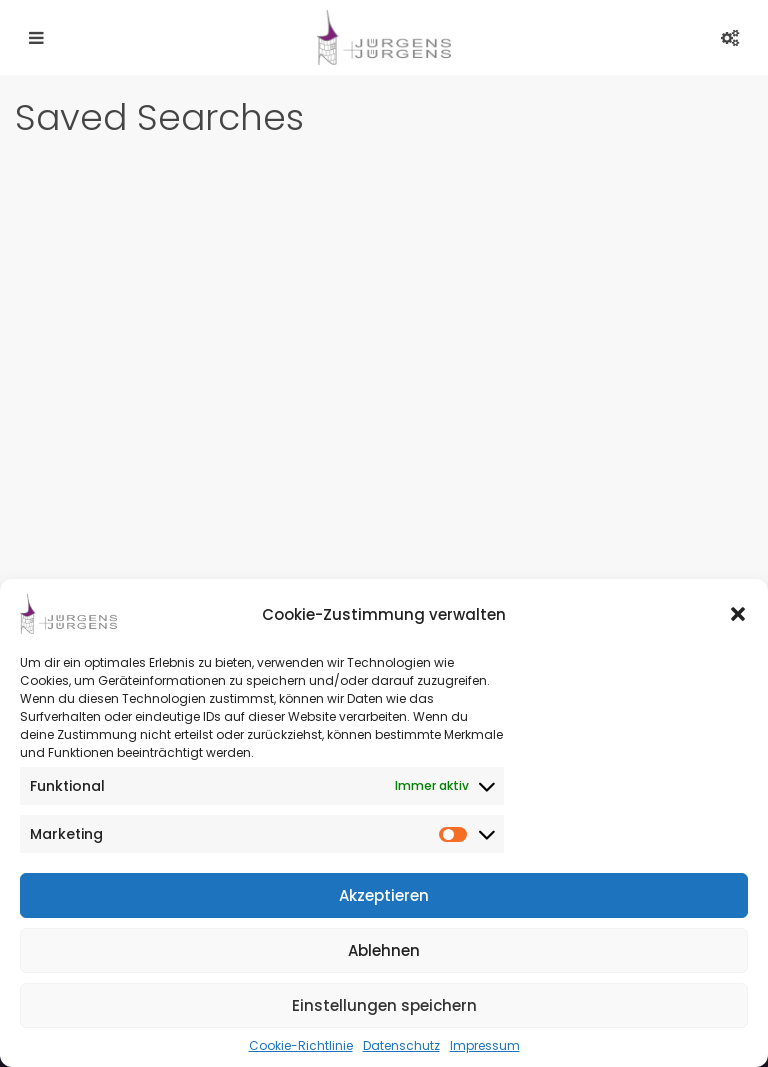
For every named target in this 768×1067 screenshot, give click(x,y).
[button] (738, 614)
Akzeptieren (384, 895)
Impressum (485, 1045)
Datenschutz (401, 1045)
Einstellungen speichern (384, 1005)
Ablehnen (384, 950)
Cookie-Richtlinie (301, 1045)
